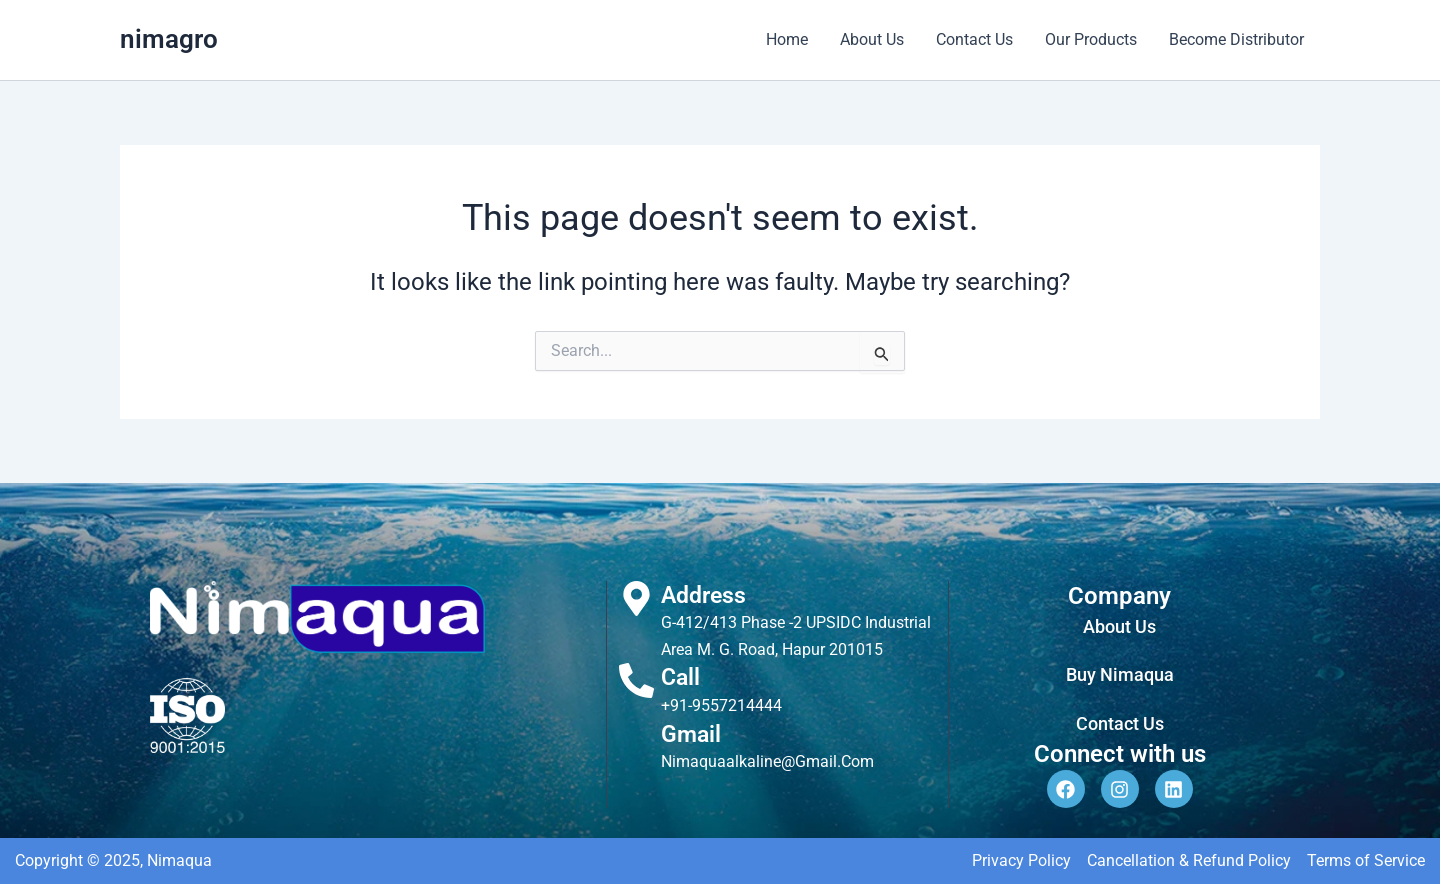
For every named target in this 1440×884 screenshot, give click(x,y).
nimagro (169, 39)
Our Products (1091, 39)
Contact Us (974, 39)
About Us (872, 39)
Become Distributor (1236, 39)
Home (787, 39)
